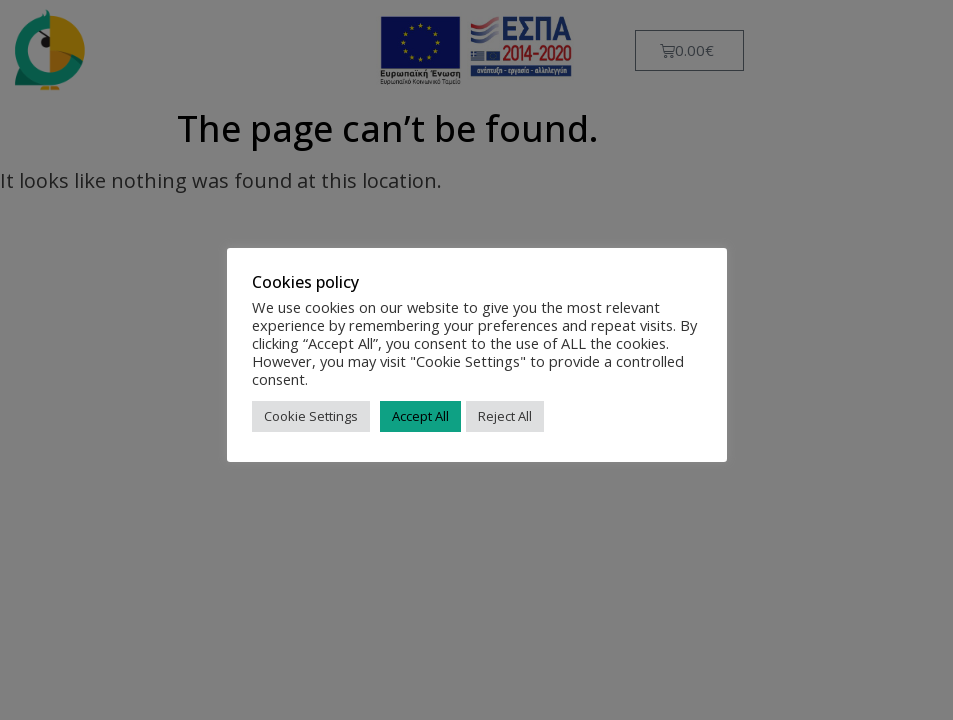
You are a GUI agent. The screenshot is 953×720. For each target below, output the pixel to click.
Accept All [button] (420, 416)
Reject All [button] (505, 416)
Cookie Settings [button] (311, 416)
